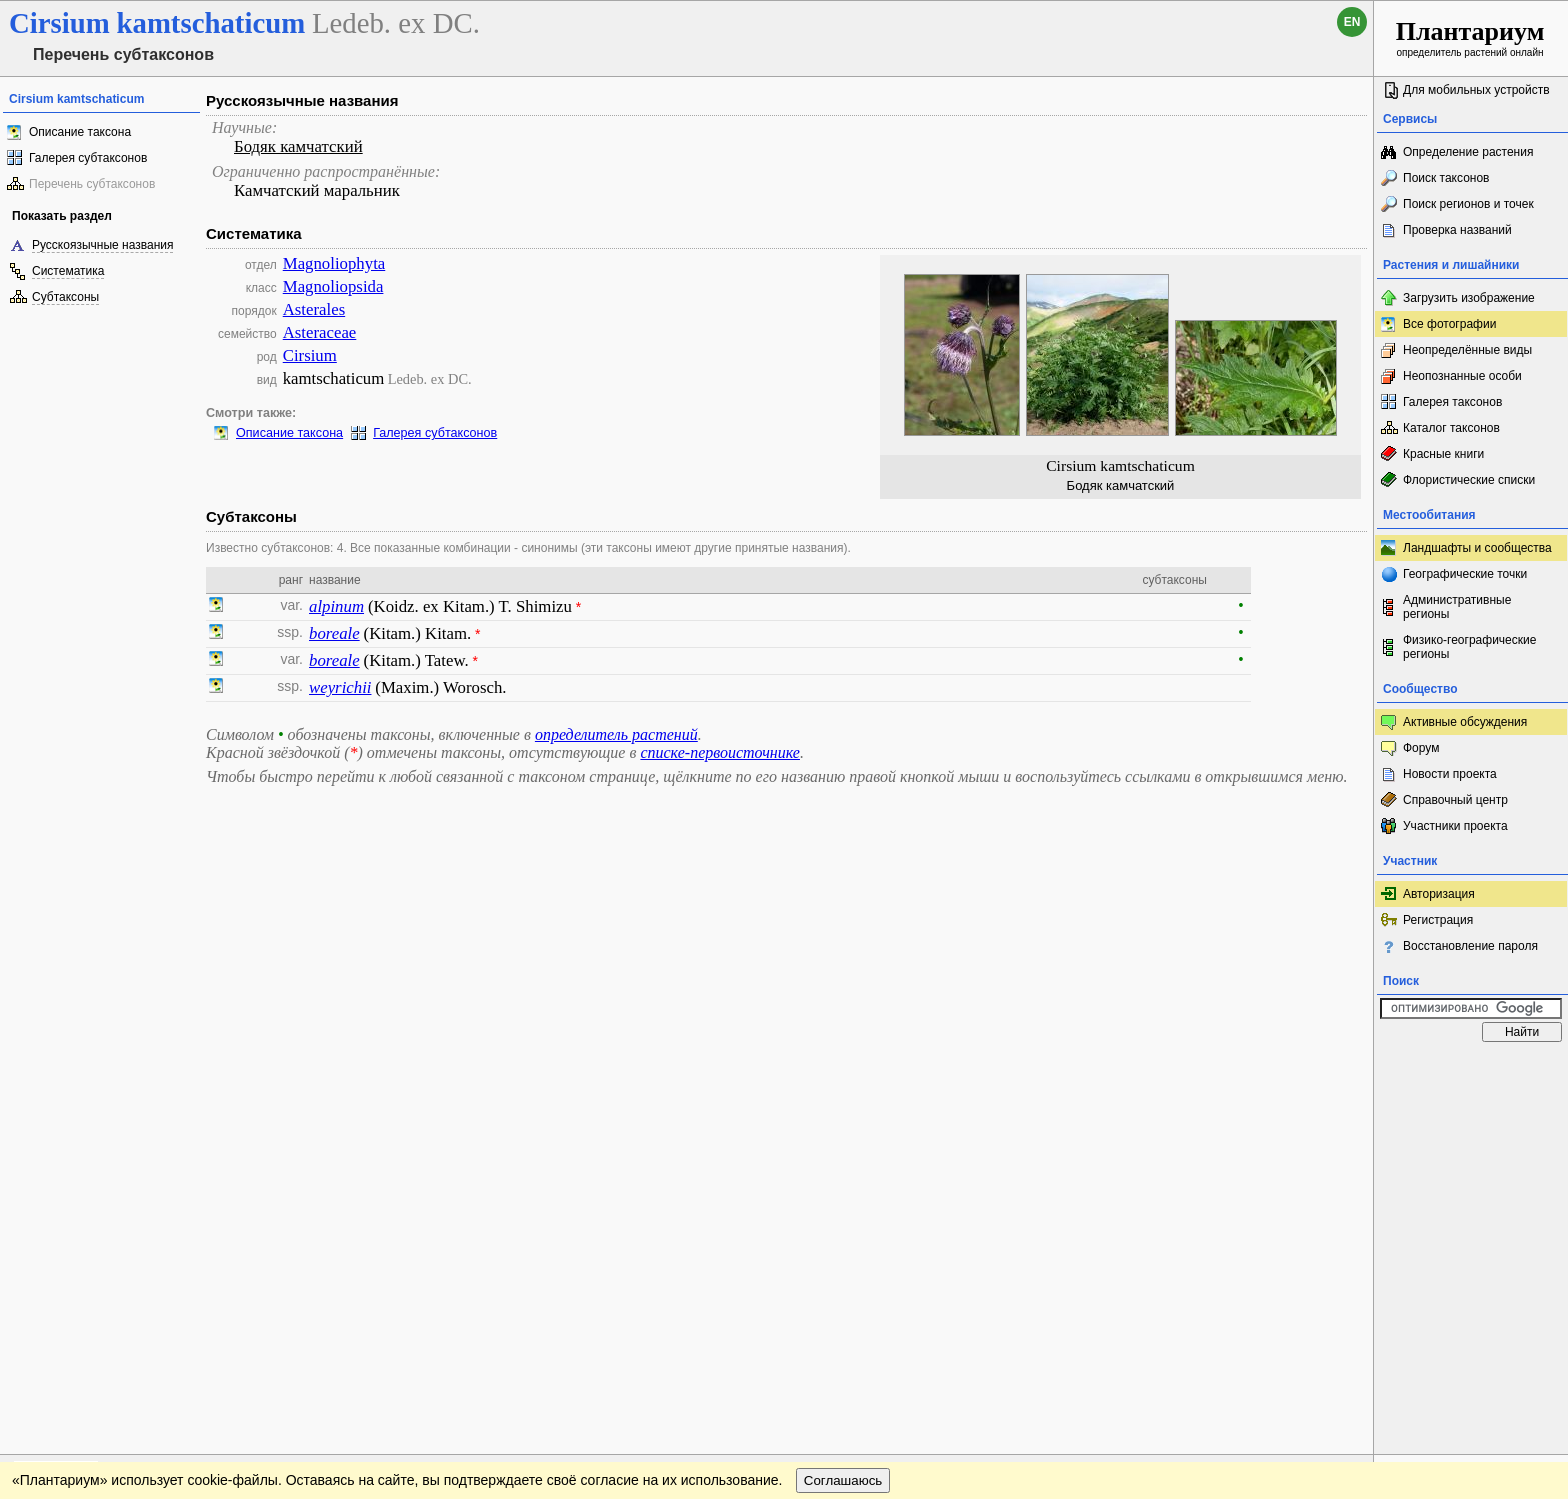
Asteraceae (320, 332)
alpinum (336, 606)
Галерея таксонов (1452, 402)
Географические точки (1465, 574)
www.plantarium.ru (1471, 1070)
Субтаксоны (65, 297)
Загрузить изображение (1469, 298)
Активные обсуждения (1465, 722)
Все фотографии (1449, 324)
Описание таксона (80, 132)
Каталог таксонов (1451, 428)
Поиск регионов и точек (1468, 204)
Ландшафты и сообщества (1477, 548)
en (1352, 22)
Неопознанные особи (1462, 376)
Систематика (68, 271)
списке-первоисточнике (720, 752)
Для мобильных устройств (1476, 90)
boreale (334, 633)
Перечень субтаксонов (92, 184)
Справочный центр (1455, 800)
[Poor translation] (73, 1217)
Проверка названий (1457, 230)
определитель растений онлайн (1470, 37)
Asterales (314, 309)
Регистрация (1438, 920)
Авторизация (1439, 894)
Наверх (1342, 1071)
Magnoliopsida (333, 286)
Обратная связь (152, 1071)
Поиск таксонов (1446, 178)
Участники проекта (1455, 826)
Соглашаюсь (843, 1111)
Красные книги (1443, 454)
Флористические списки (1469, 480)
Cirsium (310, 355)
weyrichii (340, 687)
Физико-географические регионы (1469, 647)
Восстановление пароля (1470, 946)
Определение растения (1468, 152)
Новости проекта (1450, 774)
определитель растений (616, 734)
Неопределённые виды (1467, 350)
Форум (1421, 748)
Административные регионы (1457, 607)
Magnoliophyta (334, 263)
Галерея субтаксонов (88, 158)
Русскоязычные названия (102, 245)
